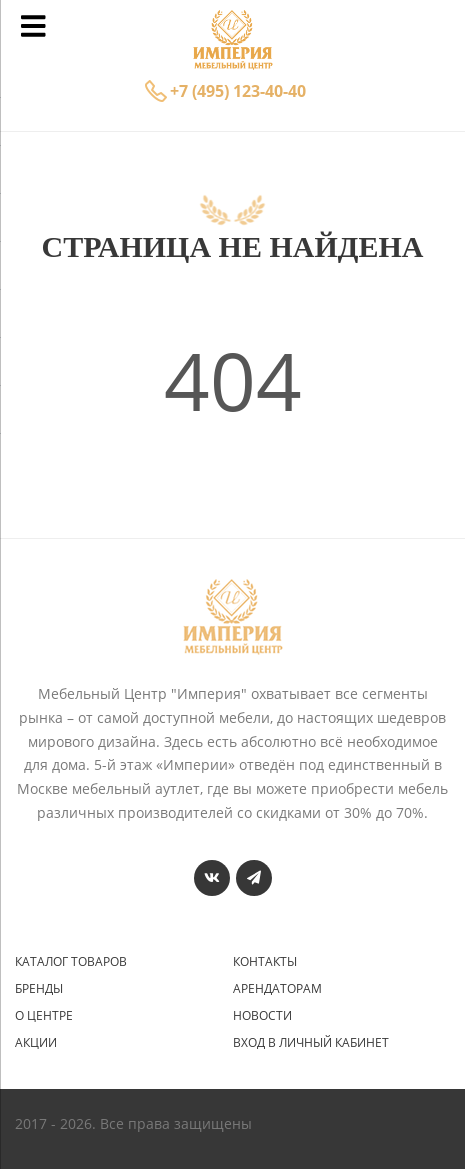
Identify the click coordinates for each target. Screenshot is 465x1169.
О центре (44, 1016)
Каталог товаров (71, 962)
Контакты (265, 962)
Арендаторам (277, 989)
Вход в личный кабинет (311, 1043)
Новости (262, 1016)
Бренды (39, 989)
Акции (36, 1043)
